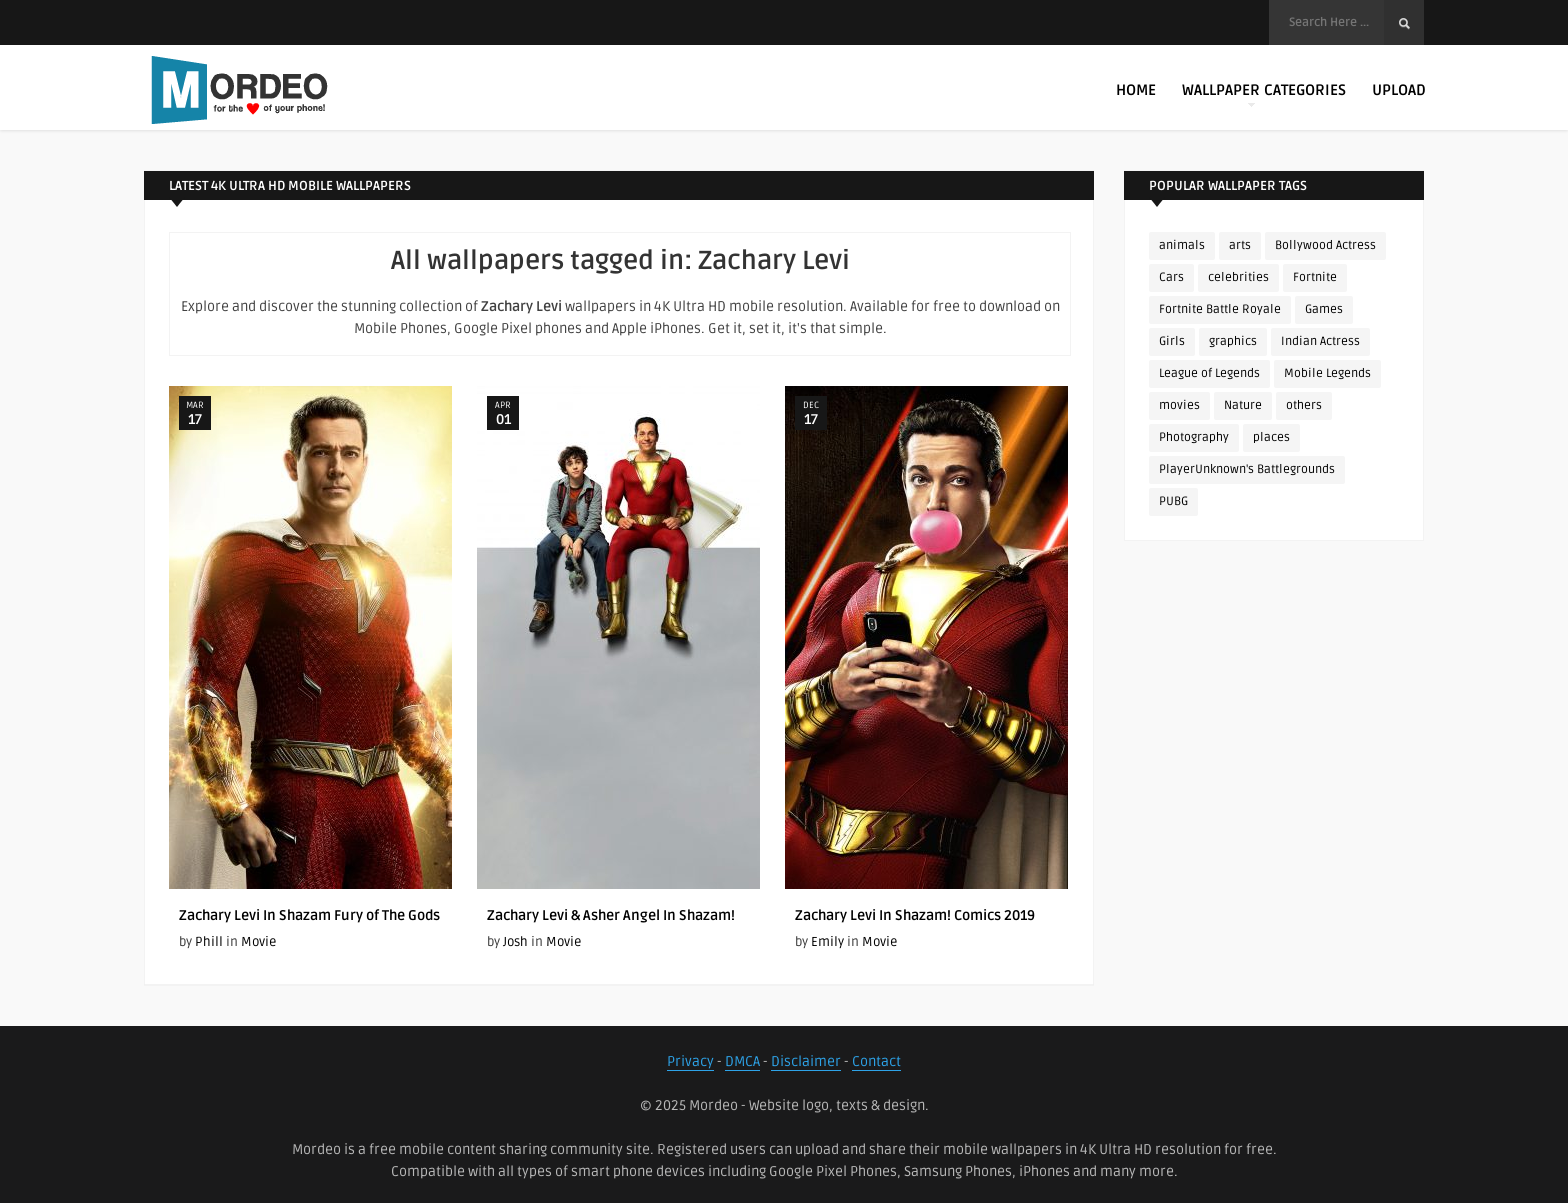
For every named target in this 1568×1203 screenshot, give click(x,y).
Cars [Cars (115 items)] (1171, 277)
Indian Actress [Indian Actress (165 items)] (1320, 341)
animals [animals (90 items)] (1182, 245)
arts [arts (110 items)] (1240, 245)
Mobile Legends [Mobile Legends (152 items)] (1327, 373)
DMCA (742, 1061)
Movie (258, 942)
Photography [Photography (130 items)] (1194, 437)
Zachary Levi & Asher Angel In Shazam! (611, 915)
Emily (827, 942)
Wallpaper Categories (1264, 94)
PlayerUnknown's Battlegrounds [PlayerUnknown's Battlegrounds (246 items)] (1247, 469)
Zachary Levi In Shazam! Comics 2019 (915, 915)
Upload (1399, 90)
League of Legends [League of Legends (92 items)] (1209, 373)
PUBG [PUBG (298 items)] (1173, 501)
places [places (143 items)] (1271, 437)
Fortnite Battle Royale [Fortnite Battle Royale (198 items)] (1220, 309)
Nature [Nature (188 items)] (1243, 405)
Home (1136, 90)
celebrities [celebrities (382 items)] (1238, 277)
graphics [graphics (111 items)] (1233, 341)
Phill (209, 942)
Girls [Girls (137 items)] (1172, 341)
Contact (876, 1061)
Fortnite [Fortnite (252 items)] (1315, 277)
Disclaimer (806, 1061)
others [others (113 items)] (1304, 405)
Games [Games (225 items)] (1324, 309)
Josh (515, 942)
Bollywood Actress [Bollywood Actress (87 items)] (1325, 245)
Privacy (690, 1061)
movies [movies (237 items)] (1179, 405)
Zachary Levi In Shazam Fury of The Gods (309, 915)
